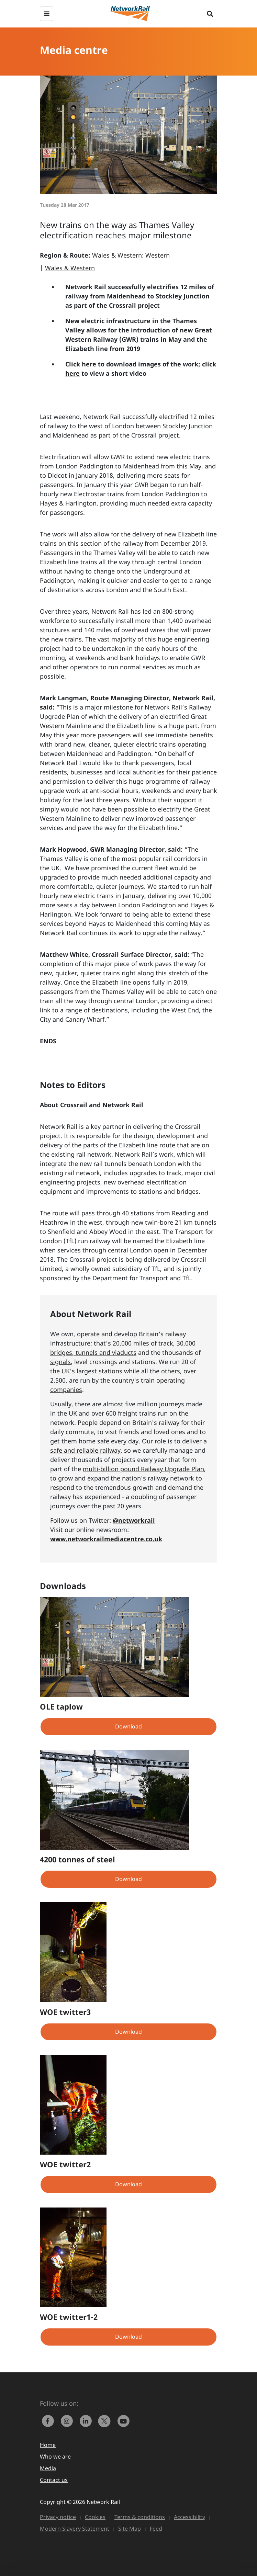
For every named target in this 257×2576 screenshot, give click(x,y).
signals (60, 1362)
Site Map (129, 2528)
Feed (156, 2528)
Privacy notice (58, 2517)
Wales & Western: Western (131, 255)
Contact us (54, 2480)
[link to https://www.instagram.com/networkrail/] (68, 2420)
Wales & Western (70, 268)
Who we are (55, 2456)
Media (48, 2468)
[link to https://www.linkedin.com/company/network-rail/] (87, 2420)
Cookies (95, 2517)
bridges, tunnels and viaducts (93, 1352)
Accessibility (189, 2517)
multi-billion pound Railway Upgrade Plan (143, 1469)
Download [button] (128, 1726)
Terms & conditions (139, 2517)
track (165, 1343)
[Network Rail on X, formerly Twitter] (106, 2420)
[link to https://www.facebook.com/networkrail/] (49, 2420)
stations (110, 1371)
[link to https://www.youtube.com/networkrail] (124, 2420)
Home (48, 2445)
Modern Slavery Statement (74, 2528)
